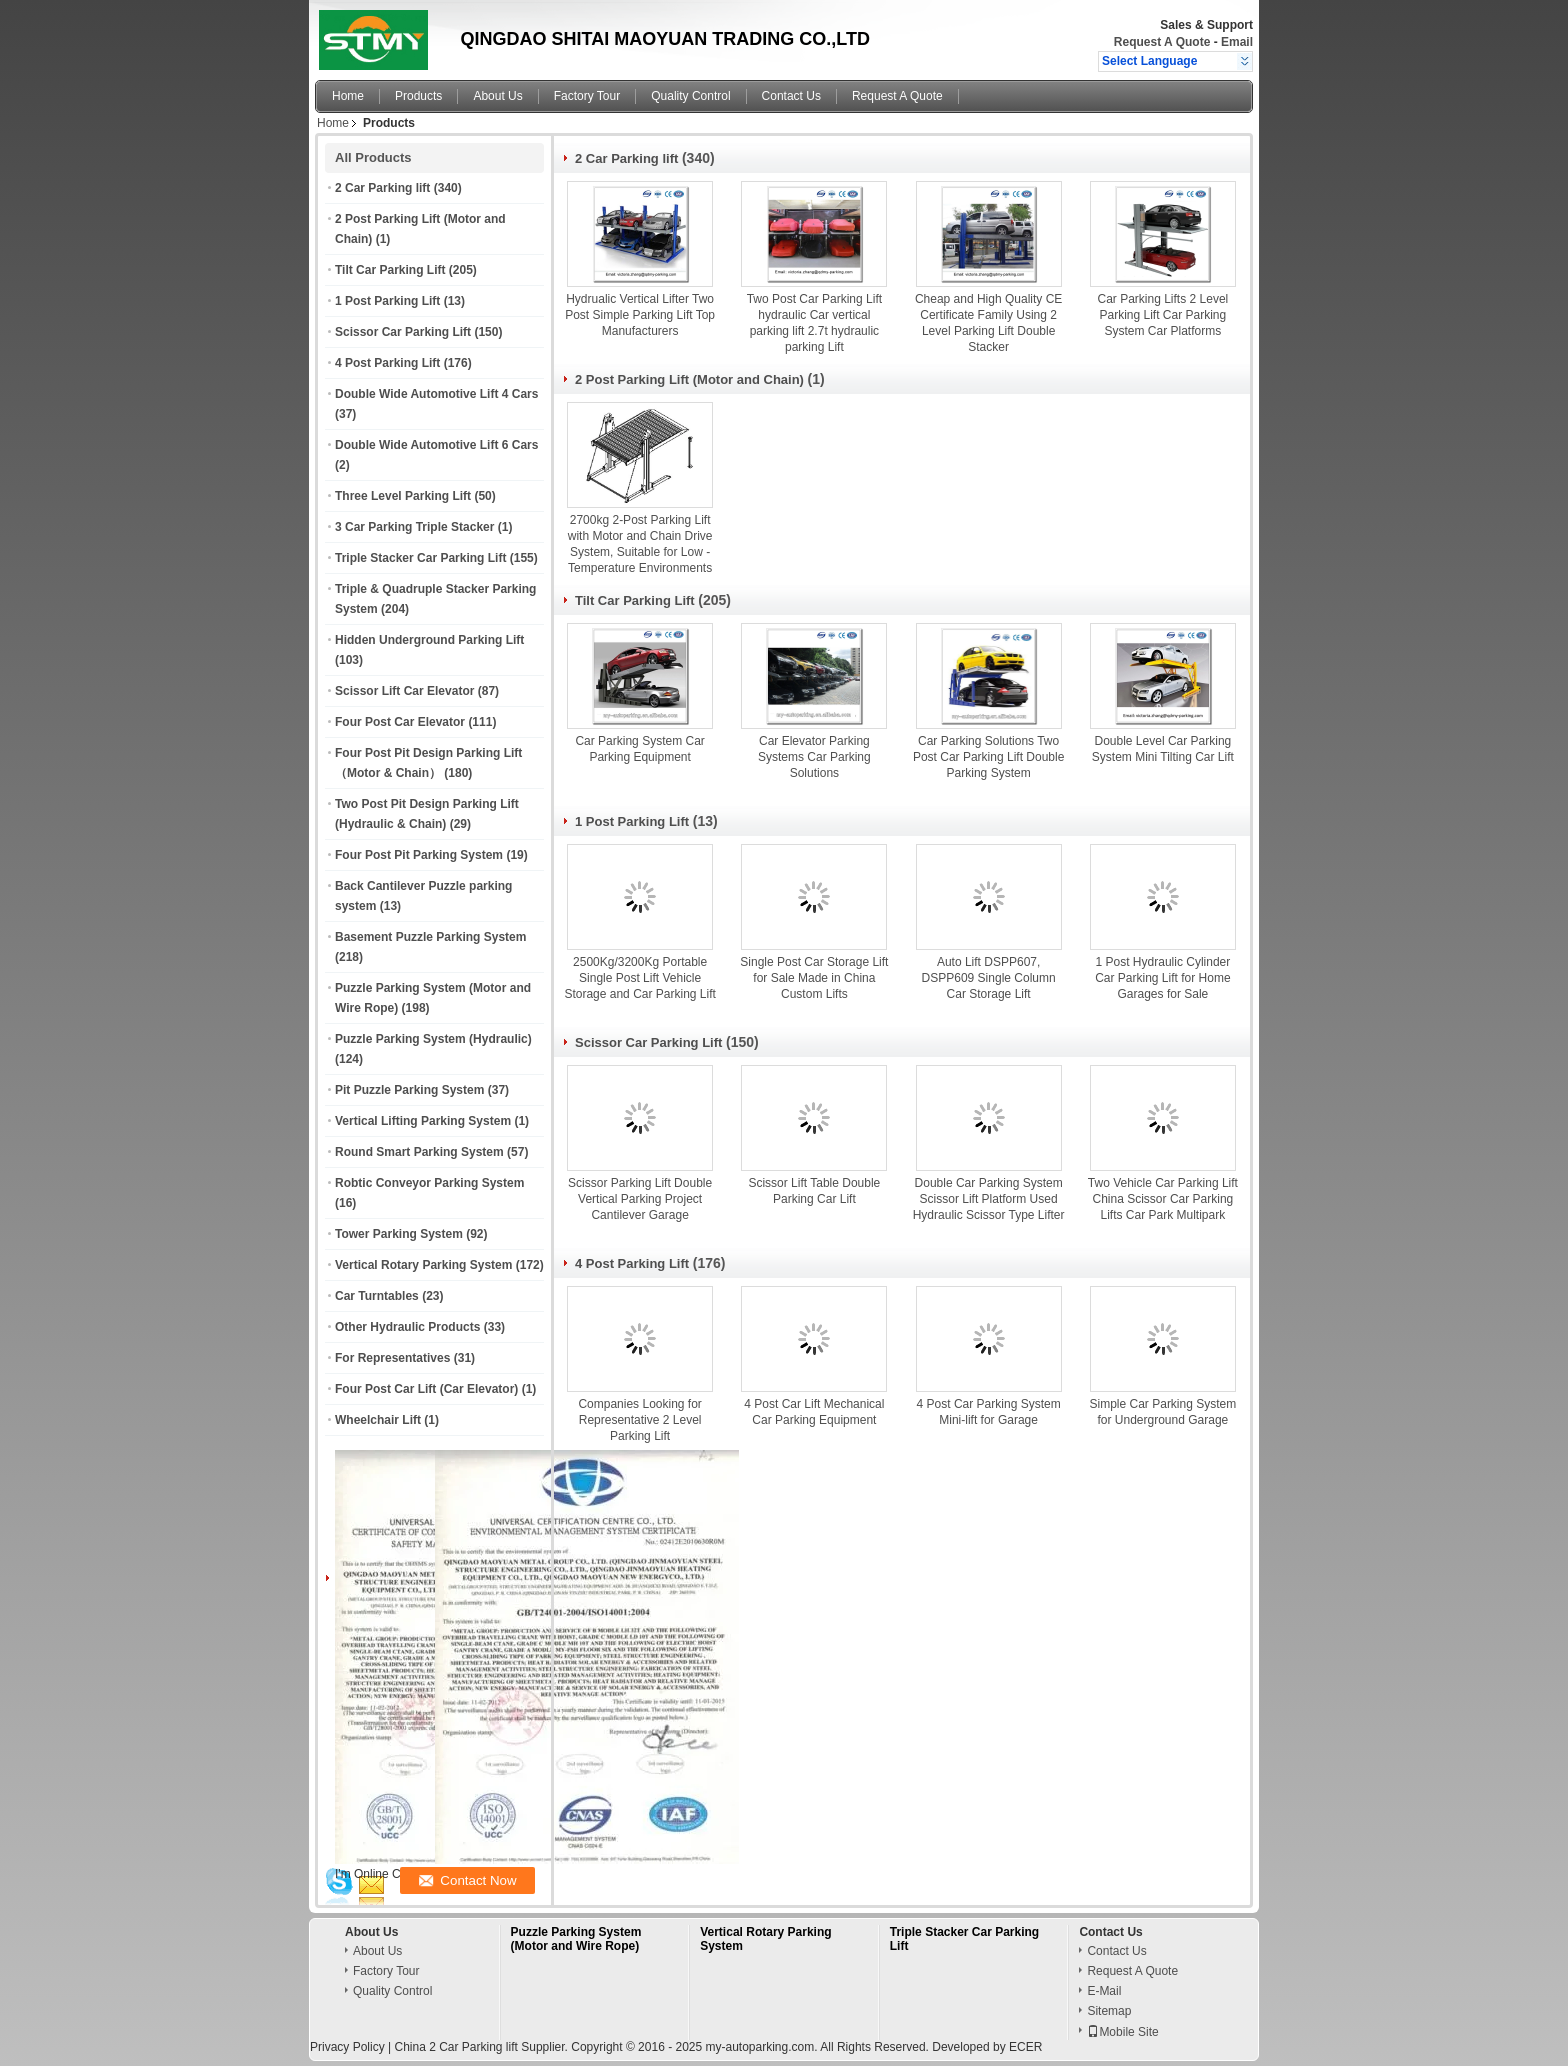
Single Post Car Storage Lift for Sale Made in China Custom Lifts (814, 978)
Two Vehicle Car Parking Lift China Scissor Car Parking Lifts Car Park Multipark (1163, 1199)
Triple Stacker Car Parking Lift (420, 558)
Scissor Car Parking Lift (403, 332)
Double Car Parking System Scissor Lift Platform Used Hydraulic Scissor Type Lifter (989, 1199)
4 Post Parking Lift (387, 363)
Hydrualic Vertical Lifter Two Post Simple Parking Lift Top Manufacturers (640, 315)
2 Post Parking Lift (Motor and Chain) (689, 379)
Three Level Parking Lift (403, 496)
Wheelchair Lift (378, 1420)
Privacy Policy (347, 2047)
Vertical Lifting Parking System (423, 1121)
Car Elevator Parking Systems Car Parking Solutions (814, 757)
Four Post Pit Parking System (419, 855)
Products (418, 96)
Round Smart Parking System (419, 1152)
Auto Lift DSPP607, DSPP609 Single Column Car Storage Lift (989, 978)
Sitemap (1109, 2011)
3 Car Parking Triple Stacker (414, 527)
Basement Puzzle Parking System (430, 937)
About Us (497, 96)
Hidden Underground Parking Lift (429, 640)
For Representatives (392, 1358)
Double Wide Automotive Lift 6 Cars (436, 445)
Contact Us (791, 96)
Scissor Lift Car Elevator (404, 691)
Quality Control (690, 96)
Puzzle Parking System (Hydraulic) (433, 1039)
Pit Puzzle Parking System (409, 1090)
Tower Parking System (399, 1234)
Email (1237, 42)
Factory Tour (587, 96)
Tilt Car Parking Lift (390, 270)
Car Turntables (377, 1296)
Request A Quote (1162, 42)
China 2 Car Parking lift (455, 2047)
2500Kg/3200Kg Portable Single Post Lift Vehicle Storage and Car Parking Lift (639, 978)
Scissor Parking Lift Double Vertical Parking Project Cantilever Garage (640, 1199)
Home (348, 96)
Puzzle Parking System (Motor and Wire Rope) (576, 1939)
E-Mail (1104, 1991)
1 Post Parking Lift (387, 301)
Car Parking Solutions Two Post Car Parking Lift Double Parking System (988, 757)
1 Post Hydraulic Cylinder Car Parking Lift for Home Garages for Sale (1162, 978)
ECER (1025, 2047)
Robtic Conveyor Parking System (429, 1183)
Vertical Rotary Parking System (423, 1265)
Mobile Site (1122, 2032)
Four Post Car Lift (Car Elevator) (426, 1389)
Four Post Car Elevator (400, 722)
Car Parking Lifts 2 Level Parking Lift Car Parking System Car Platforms (1163, 315)
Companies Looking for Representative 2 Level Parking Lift (639, 1420)
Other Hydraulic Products (407, 1327)
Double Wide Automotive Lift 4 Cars (436, 394)
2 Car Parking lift (382, 188)
